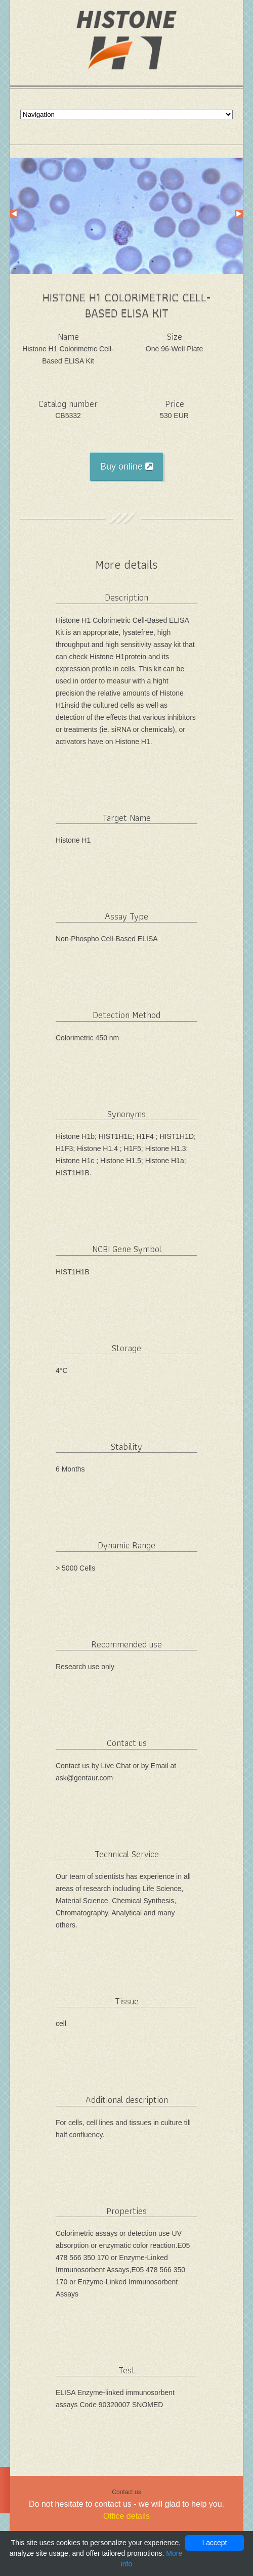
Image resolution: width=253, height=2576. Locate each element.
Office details (126, 2516)
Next (239, 214)
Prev (14, 214)
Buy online (126, 467)
